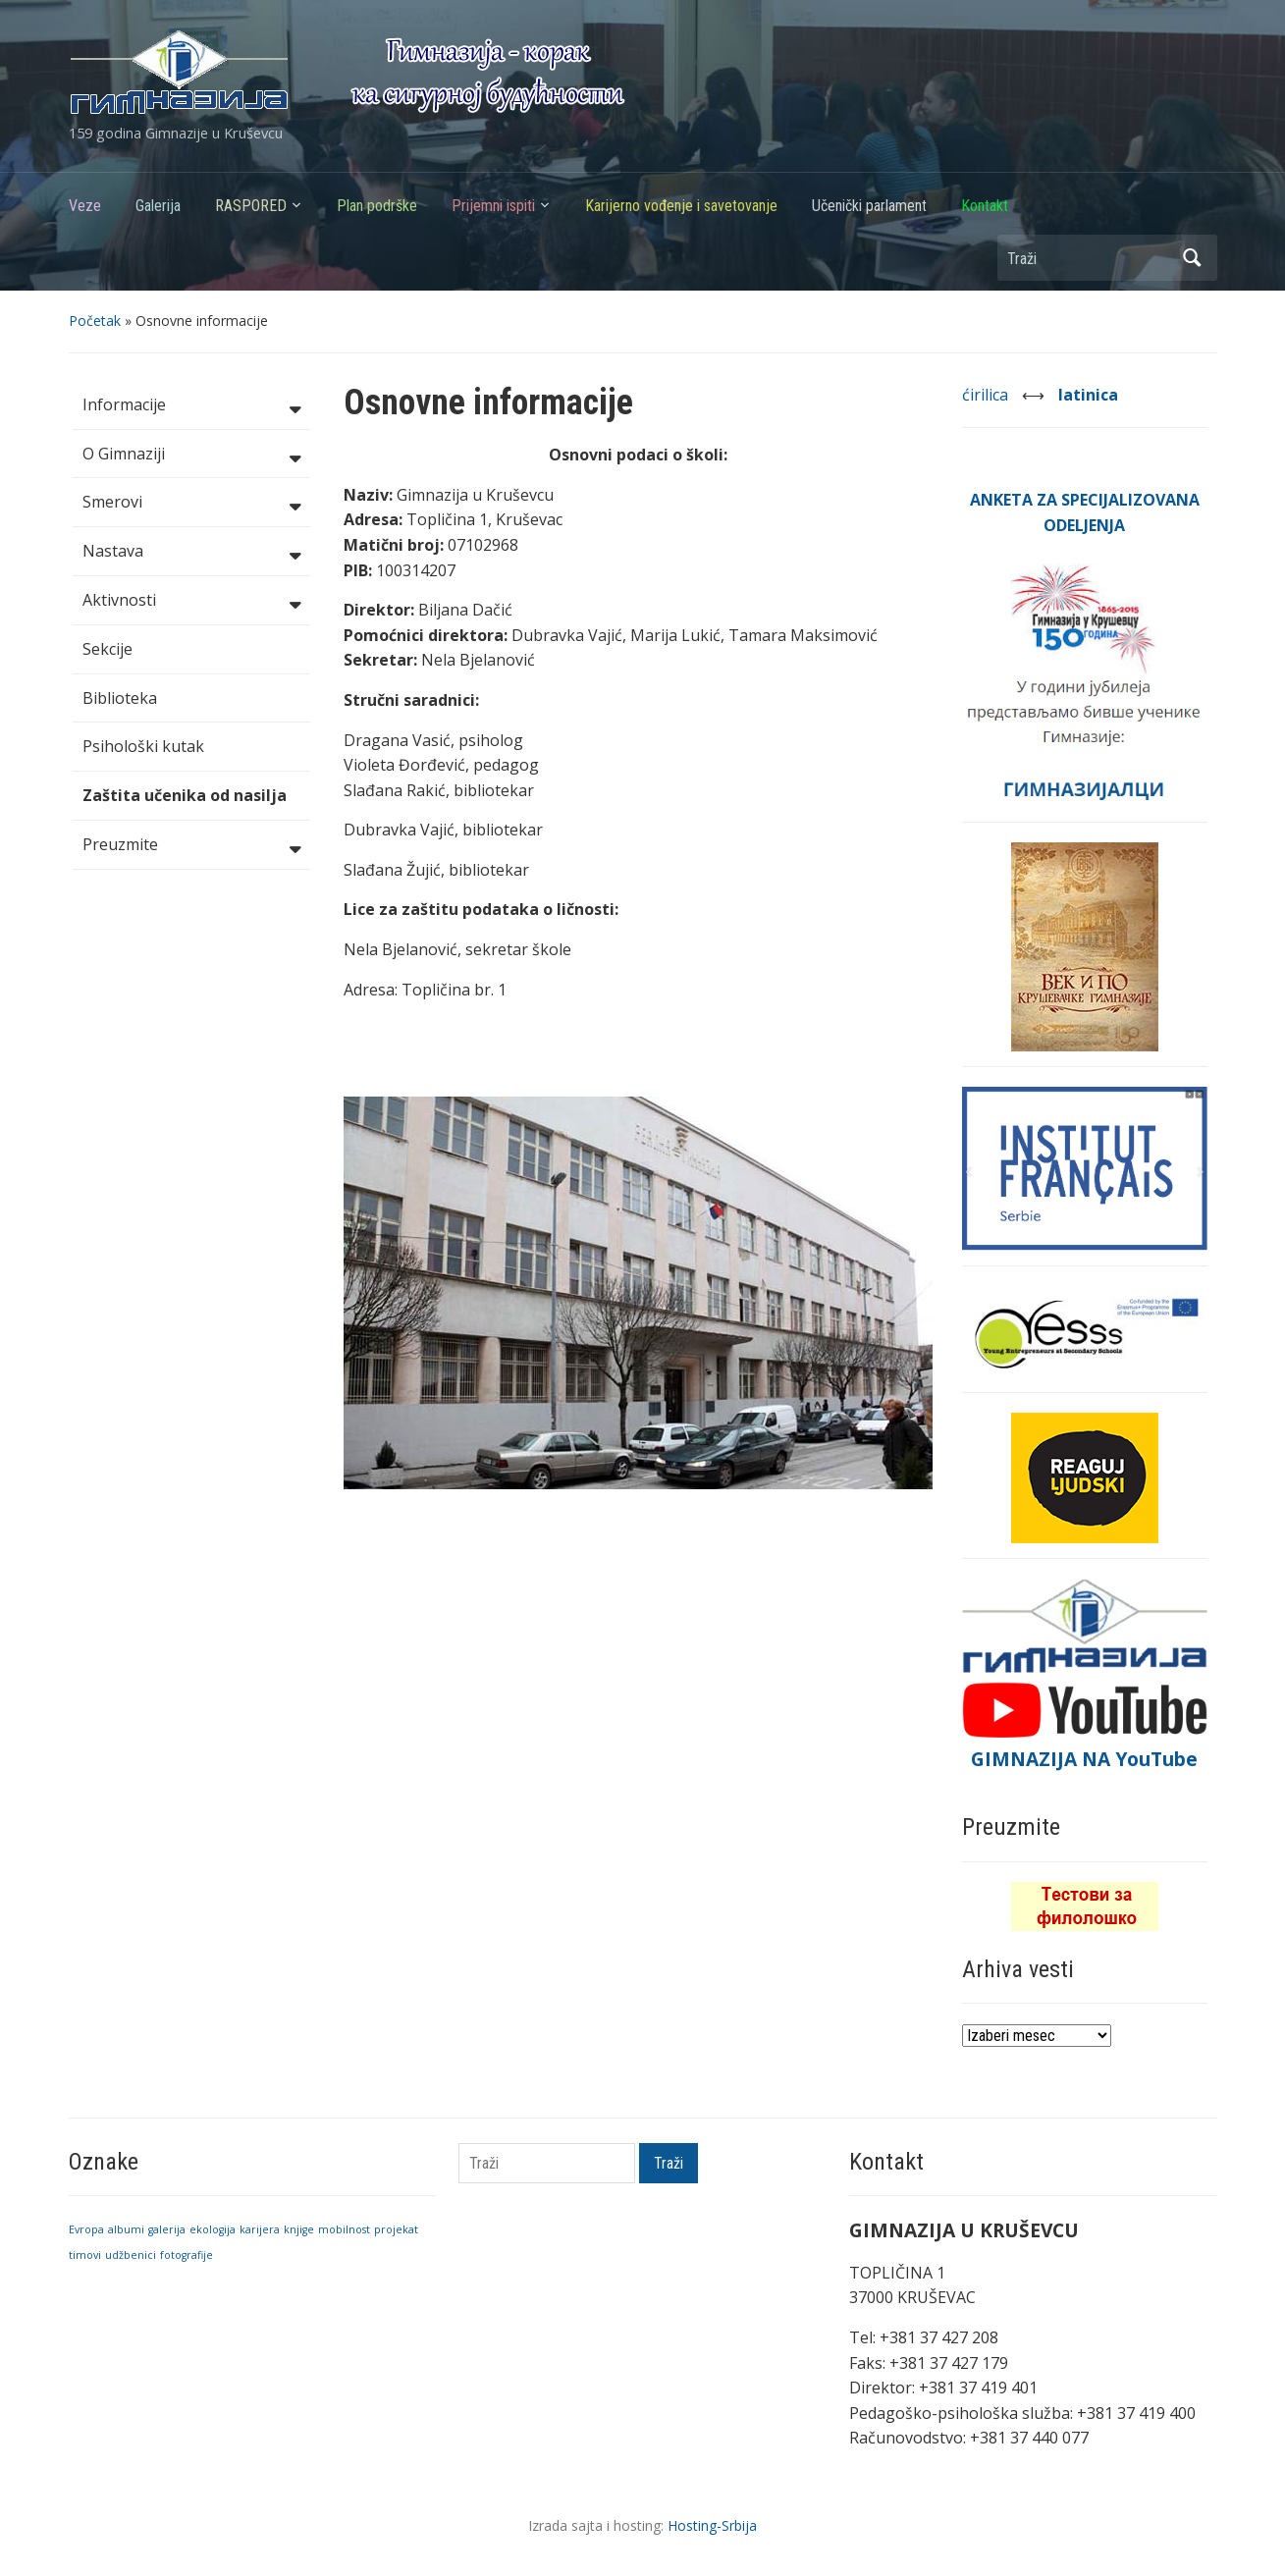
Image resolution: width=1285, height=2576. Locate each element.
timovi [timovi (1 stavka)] (85, 2255)
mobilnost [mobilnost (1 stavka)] (344, 2229)
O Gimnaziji (191, 455)
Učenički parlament (869, 205)
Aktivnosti (191, 602)
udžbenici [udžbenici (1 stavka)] (130, 2255)
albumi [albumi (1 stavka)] (126, 2229)
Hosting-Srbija (712, 2525)
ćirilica (987, 394)
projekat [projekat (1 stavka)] (396, 2229)
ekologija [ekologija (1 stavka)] (212, 2229)
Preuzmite (191, 846)
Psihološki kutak (143, 746)
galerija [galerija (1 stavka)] (167, 2229)
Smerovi (191, 503)
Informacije (191, 406)
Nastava (191, 552)
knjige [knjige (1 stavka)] (299, 2229)
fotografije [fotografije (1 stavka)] (186, 2255)
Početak (95, 320)
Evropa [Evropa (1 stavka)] (86, 2229)
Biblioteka (119, 698)
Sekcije (107, 649)
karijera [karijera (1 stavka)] (260, 2229)
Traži (1192, 258)
